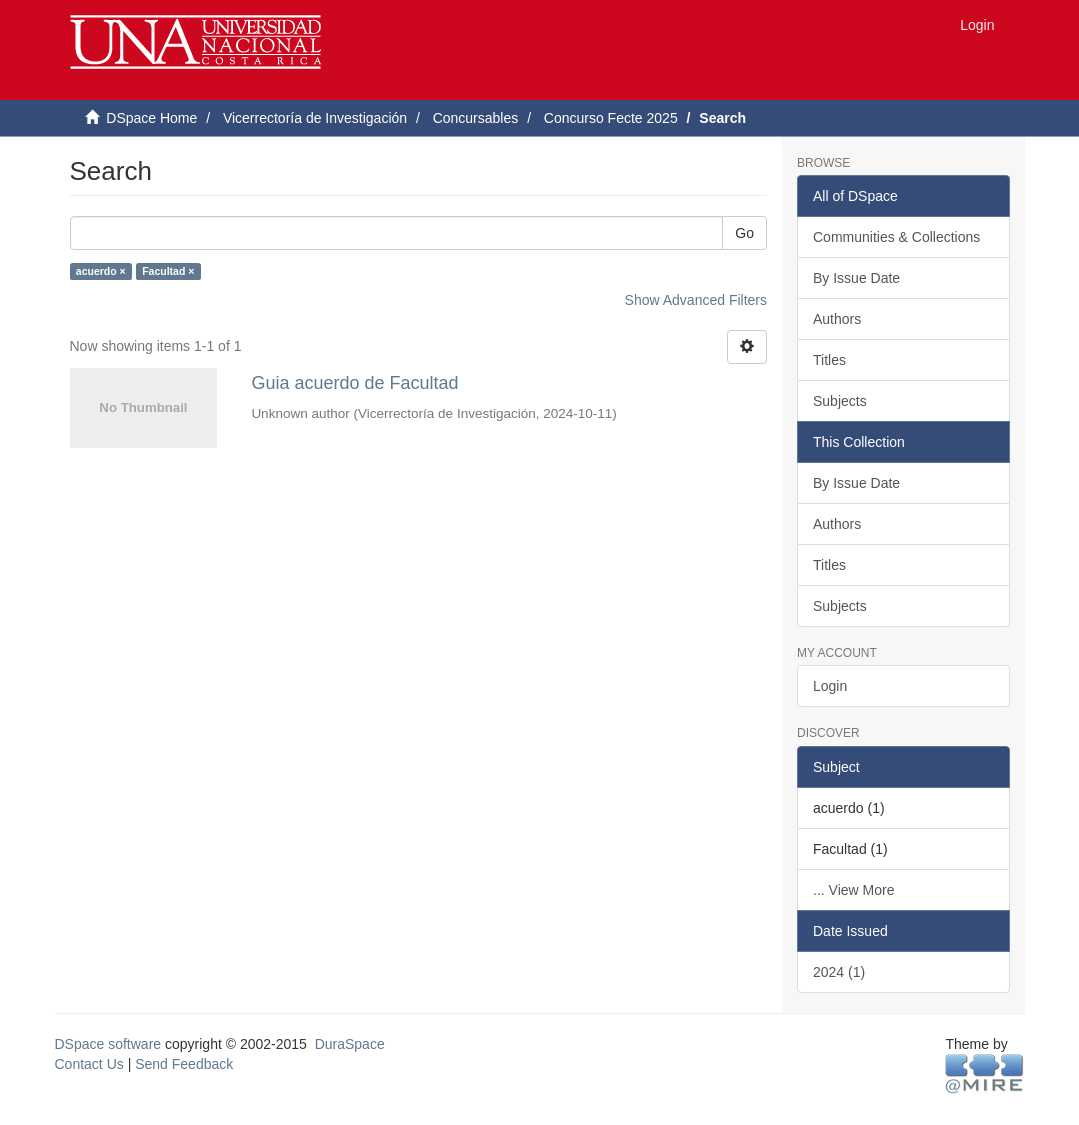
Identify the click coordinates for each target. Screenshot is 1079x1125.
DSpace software (108, 1044)
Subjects (840, 401)
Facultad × (168, 271)
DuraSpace (350, 1044)
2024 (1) (839, 972)
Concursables (476, 118)
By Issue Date (856, 278)
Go (744, 233)
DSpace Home (151, 118)
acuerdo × (101, 271)
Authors (837, 319)
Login (830, 686)
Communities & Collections (896, 237)
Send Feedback (184, 1064)
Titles (829, 360)
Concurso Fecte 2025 (611, 118)
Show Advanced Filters (696, 300)
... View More (853, 890)
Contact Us (89, 1064)
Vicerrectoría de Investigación (315, 118)
